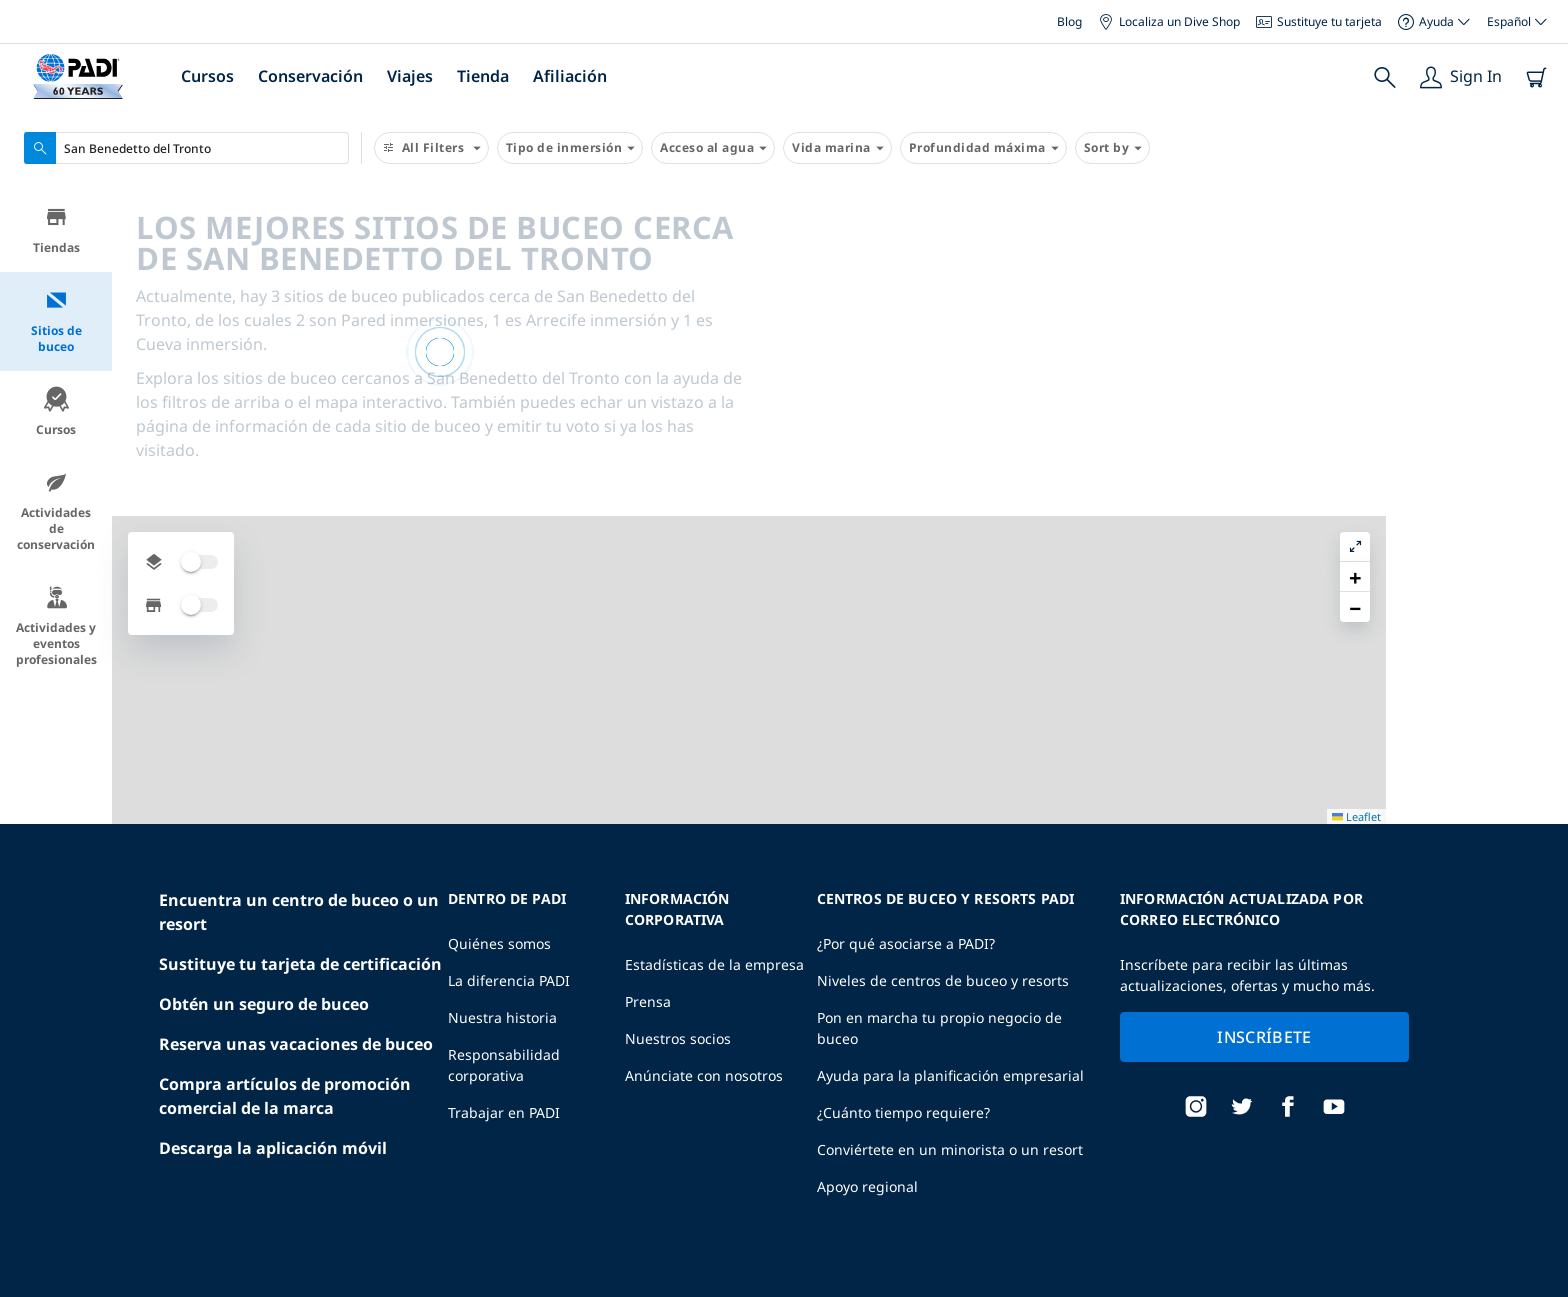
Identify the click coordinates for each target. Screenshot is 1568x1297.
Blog (1069, 21)
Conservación (310, 76)
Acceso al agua (713, 148)
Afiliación (570, 76)
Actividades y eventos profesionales (56, 629)
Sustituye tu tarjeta (1319, 21)
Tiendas (56, 233)
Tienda (483, 76)
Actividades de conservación (56, 514)
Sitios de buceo (56, 324)
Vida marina (837, 148)
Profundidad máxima (983, 148)
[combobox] (186, 148)
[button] (1537, 249)
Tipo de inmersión (570, 148)
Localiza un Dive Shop (1169, 21)
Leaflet (1538, 1289)
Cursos (207, 76)
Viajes (410, 76)
